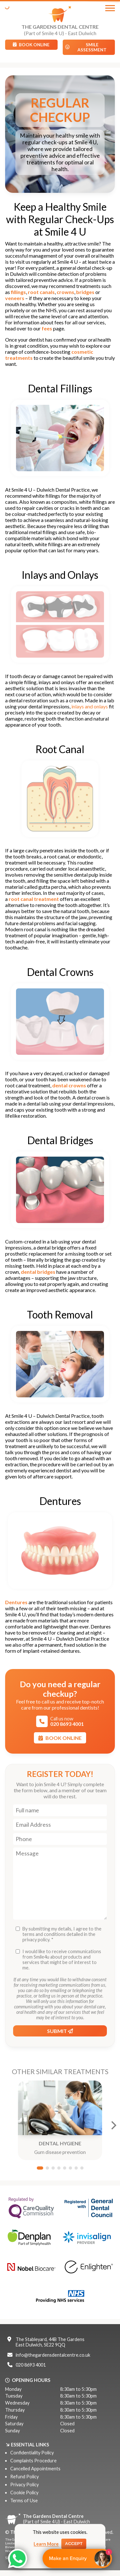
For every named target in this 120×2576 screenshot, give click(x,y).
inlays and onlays (89, 706)
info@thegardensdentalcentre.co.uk (53, 2355)
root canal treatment (34, 899)
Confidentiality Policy (32, 2452)
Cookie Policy (24, 2492)
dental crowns (69, 1085)
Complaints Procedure (33, 2460)
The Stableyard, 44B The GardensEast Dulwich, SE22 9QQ (50, 2342)
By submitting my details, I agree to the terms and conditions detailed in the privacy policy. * (61, 1934)
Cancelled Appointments (35, 2468)
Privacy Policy (24, 2484)
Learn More (46, 2544)
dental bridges (38, 1272)
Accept (74, 2543)
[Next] (113, 2125)
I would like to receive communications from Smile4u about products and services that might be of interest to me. (61, 1959)
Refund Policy (24, 2476)
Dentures (16, 1602)
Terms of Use (24, 2500)
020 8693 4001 (31, 2365)
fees (47, 328)
